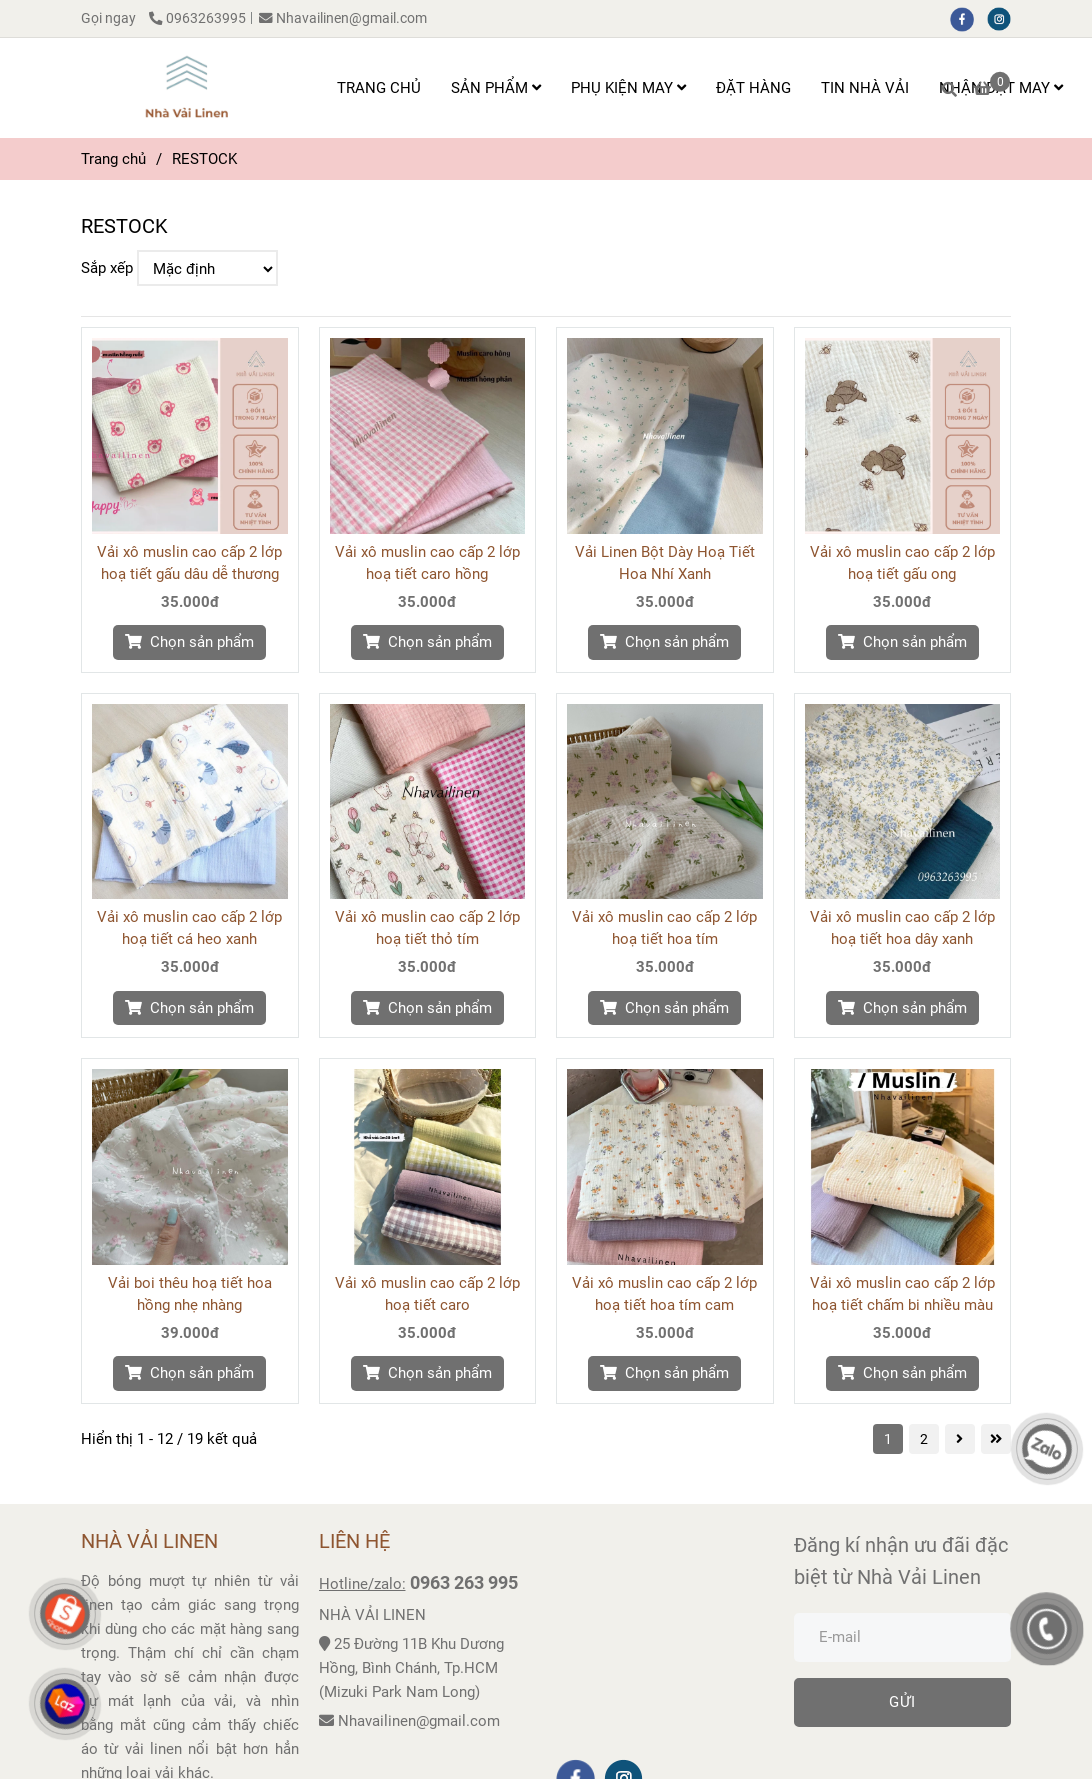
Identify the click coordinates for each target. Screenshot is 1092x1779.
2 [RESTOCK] (924, 1439)
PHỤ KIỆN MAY (628, 88)
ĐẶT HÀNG (753, 88)
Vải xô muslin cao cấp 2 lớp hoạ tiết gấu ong (902, 563)
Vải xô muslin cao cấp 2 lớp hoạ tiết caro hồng (427, 563)
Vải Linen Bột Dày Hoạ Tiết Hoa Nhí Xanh (665, 563)
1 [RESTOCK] (888, 1439)
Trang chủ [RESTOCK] (113, 159)
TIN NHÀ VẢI (865, 88)
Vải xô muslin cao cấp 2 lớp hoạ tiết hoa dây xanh (902, 928)
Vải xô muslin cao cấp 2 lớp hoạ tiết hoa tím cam (664, 1294)
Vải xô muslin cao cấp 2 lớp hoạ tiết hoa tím (664, 928)
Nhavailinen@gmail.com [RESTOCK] (343, 18)
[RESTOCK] (186, 88)
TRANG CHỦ (379, 88)
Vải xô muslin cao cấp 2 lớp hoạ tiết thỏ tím (427, 928)
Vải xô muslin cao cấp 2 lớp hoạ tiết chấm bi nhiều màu (902, 1294)
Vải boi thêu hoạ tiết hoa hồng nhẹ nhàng (190, 1294)
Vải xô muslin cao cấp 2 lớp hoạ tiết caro (427, 1294)
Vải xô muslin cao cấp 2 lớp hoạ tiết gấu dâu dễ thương (189, 563)
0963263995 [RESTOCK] (197, 18)
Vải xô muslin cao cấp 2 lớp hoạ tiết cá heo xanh (189, 928)
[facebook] (968, 18)
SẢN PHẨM (496, 88)
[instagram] (1004, 18)
